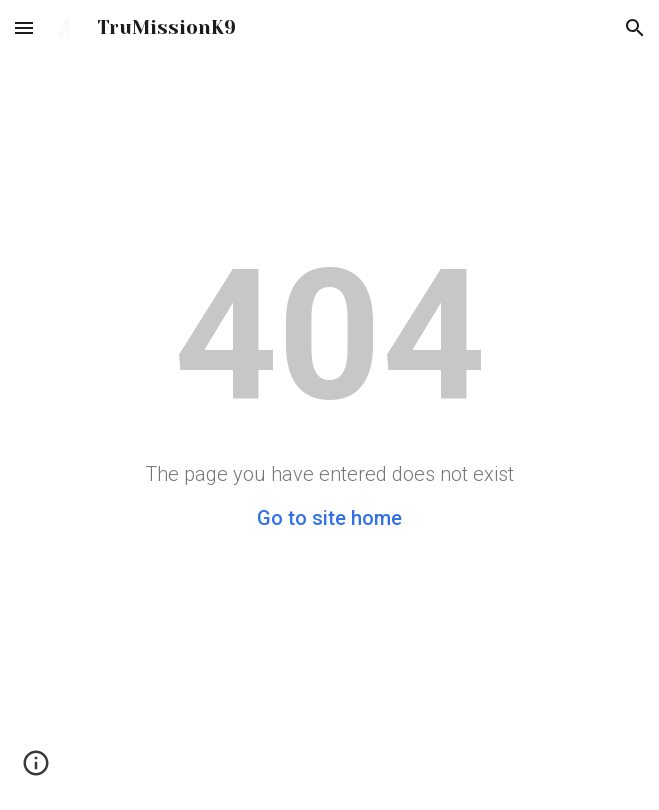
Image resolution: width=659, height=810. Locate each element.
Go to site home (329, 518)
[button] (24, 27)
